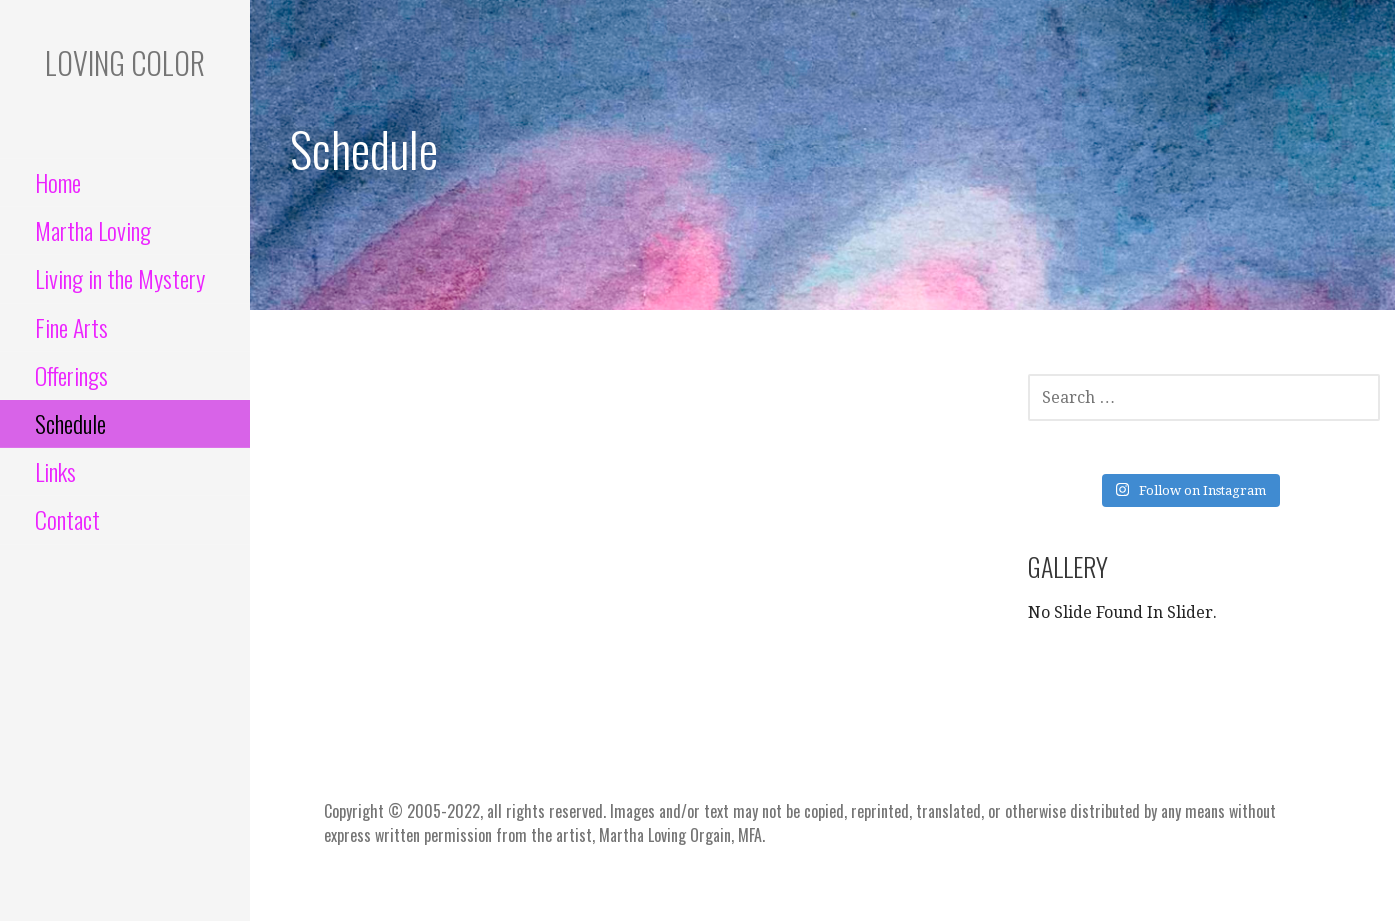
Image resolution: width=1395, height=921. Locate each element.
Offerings (71, 375)
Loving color (125, 62)
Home (58, 182)
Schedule (70, 423)
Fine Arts (71, 327)
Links (55, 471)
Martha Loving (93, 230)
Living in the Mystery (120, 278)
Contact (67, 519)
